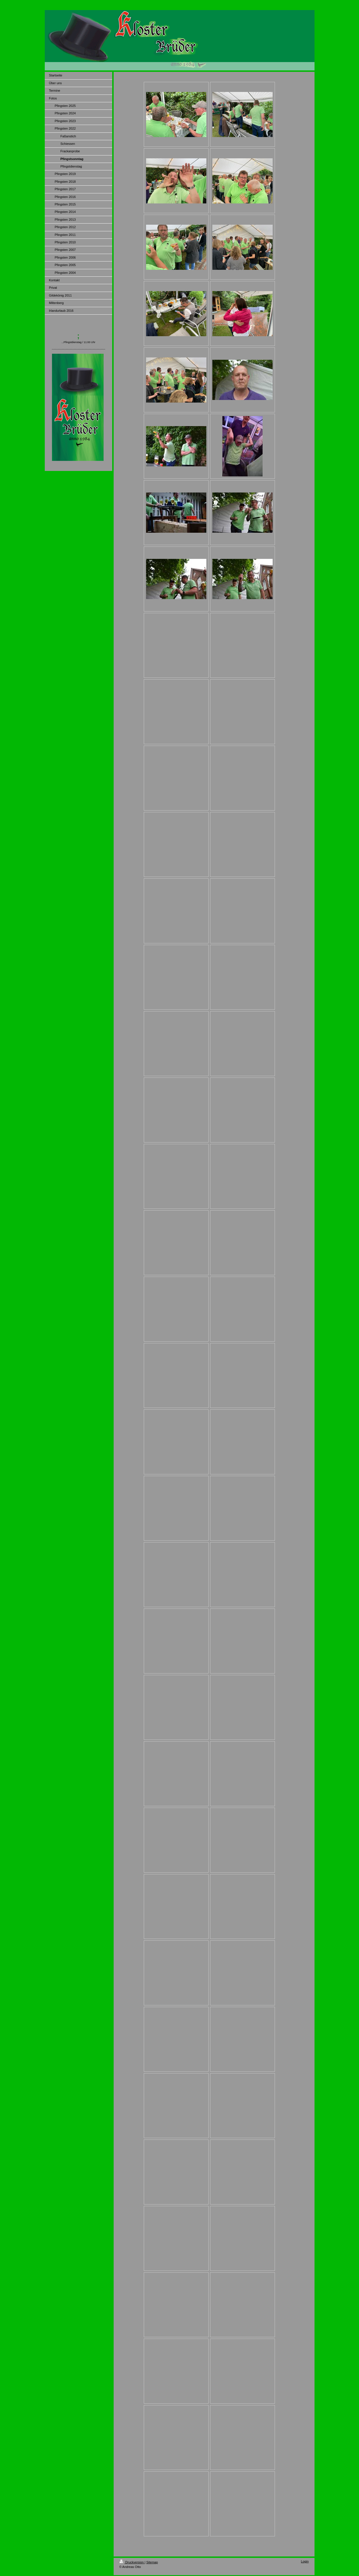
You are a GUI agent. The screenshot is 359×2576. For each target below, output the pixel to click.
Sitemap (152, 2562)
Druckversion (132, 2562)
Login (305, 2561)
